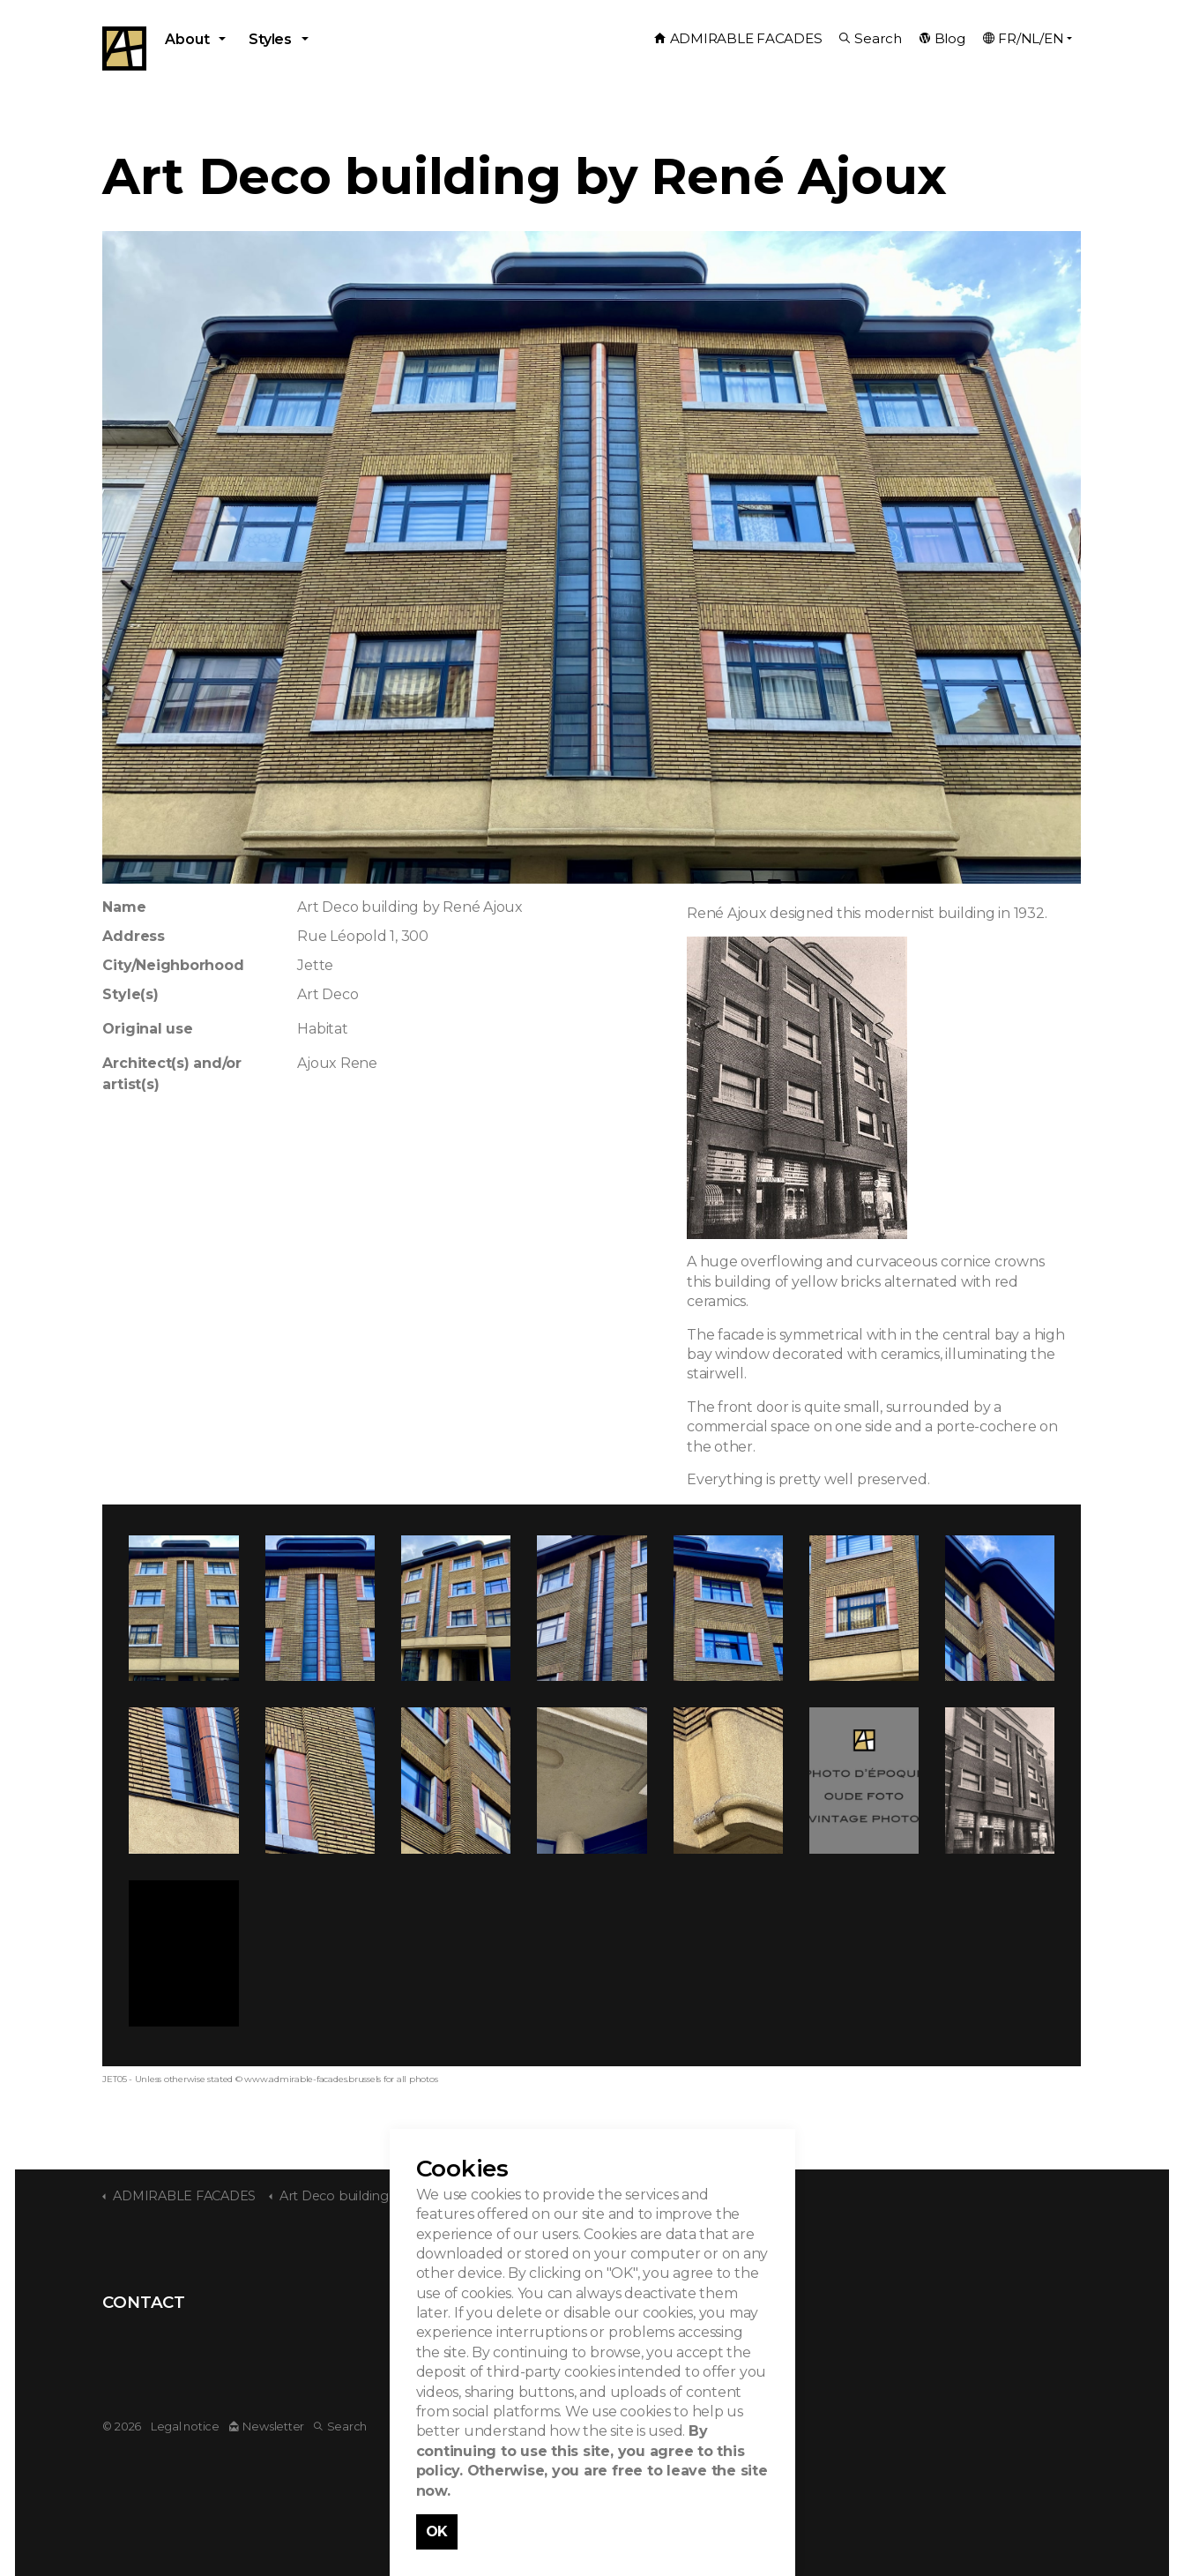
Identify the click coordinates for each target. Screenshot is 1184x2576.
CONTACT (143, 2302)
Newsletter (266, 2426)
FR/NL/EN (1023, 38)
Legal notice (185, 2426)
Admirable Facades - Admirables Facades (124, 48)
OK (437, 2531)
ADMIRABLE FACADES (738, 38)
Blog (942, 38)
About (187, 39)
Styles (270, 39)
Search (870, 38)
